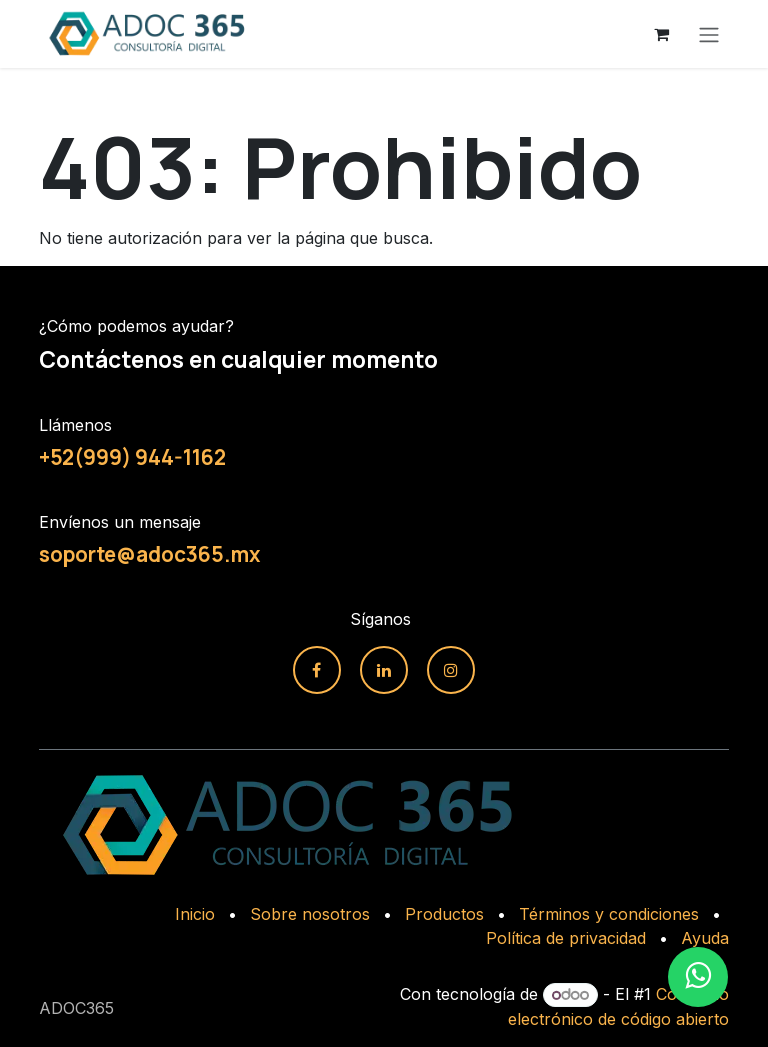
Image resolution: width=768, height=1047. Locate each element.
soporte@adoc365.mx (149, 554)
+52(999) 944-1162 (132, 457)
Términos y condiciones (609, 914)
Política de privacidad (566, 938)
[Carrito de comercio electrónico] (661, 34)
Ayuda (705, 938)
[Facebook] (317, 670)
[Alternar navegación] (709, 34)
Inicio (195, 914)
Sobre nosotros (310, 914)
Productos (444, 914)
